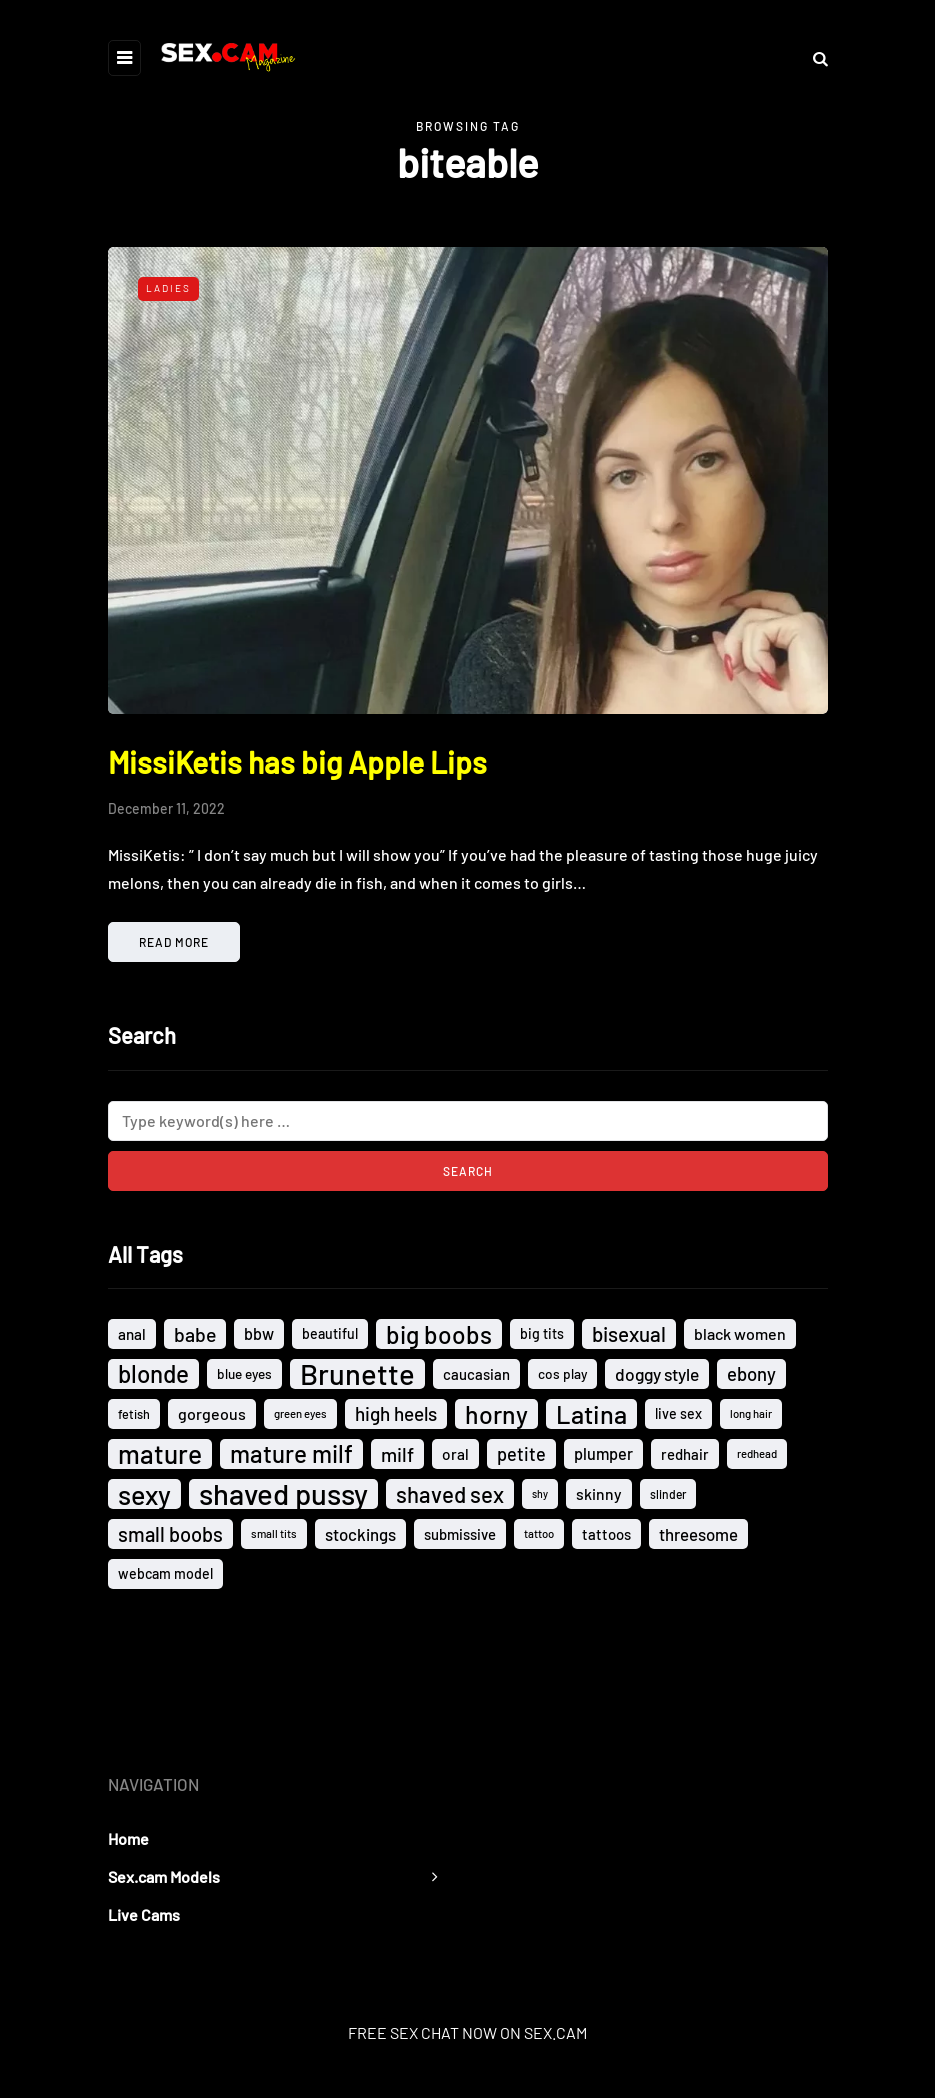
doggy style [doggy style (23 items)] (657, 1374)
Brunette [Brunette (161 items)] (357, 1374)
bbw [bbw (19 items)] (259, 1333)
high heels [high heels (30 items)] (396, 1413)
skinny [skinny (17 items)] (599, 1493)
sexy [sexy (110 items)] (144, 1494)
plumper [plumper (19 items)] (603, 1453)
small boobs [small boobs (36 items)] (170, 1534)
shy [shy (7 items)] (540, 1493)
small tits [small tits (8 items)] (274, 1533)
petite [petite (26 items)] (521, 1454)
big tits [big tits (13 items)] (542, 1333)
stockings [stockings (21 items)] (360, 1534)
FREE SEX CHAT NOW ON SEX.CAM (467, 2032)
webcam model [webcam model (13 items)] (165, 1573)
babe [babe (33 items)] (195, 1334)
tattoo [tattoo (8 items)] (539, 1533)
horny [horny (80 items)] (496, 1414)
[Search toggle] (813, 57)
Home (128, 1838)
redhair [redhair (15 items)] (685, 1454)
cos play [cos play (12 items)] (562, 1373)
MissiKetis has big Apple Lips (297, 762)
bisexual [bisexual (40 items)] (629, 1333)
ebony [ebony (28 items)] (751, 1373)
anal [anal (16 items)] (132, 1334)
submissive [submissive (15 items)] (460, 1534)
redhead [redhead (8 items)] (757, 1453)
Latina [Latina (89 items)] (591, 1414)
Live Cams (144, 1914)
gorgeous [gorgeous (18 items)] (212, 1413)
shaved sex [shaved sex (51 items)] (450, 1494)
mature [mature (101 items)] (160, 1454)
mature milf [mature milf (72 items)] (291, 1453)
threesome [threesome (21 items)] (698, 1534)
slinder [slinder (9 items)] (668, 1494)
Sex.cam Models (164, 1876)
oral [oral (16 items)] (455, 1454)
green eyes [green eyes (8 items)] (300, 1413)
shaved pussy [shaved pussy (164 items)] (283, 1494)
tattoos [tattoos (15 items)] (606, 1534)
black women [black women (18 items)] (740, 1333)
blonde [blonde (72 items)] (153, 1373)
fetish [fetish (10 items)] (134, 1414)
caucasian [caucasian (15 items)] (476, 1374)
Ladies (168, 288)
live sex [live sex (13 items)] (678, 1413)
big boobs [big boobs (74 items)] (439, 1334)
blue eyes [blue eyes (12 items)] (244, 1373)
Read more (174, 942)
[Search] (468, 1121)
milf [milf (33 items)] (397, 1454)
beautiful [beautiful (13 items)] (330, 1333)
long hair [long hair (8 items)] (751, 1413)
